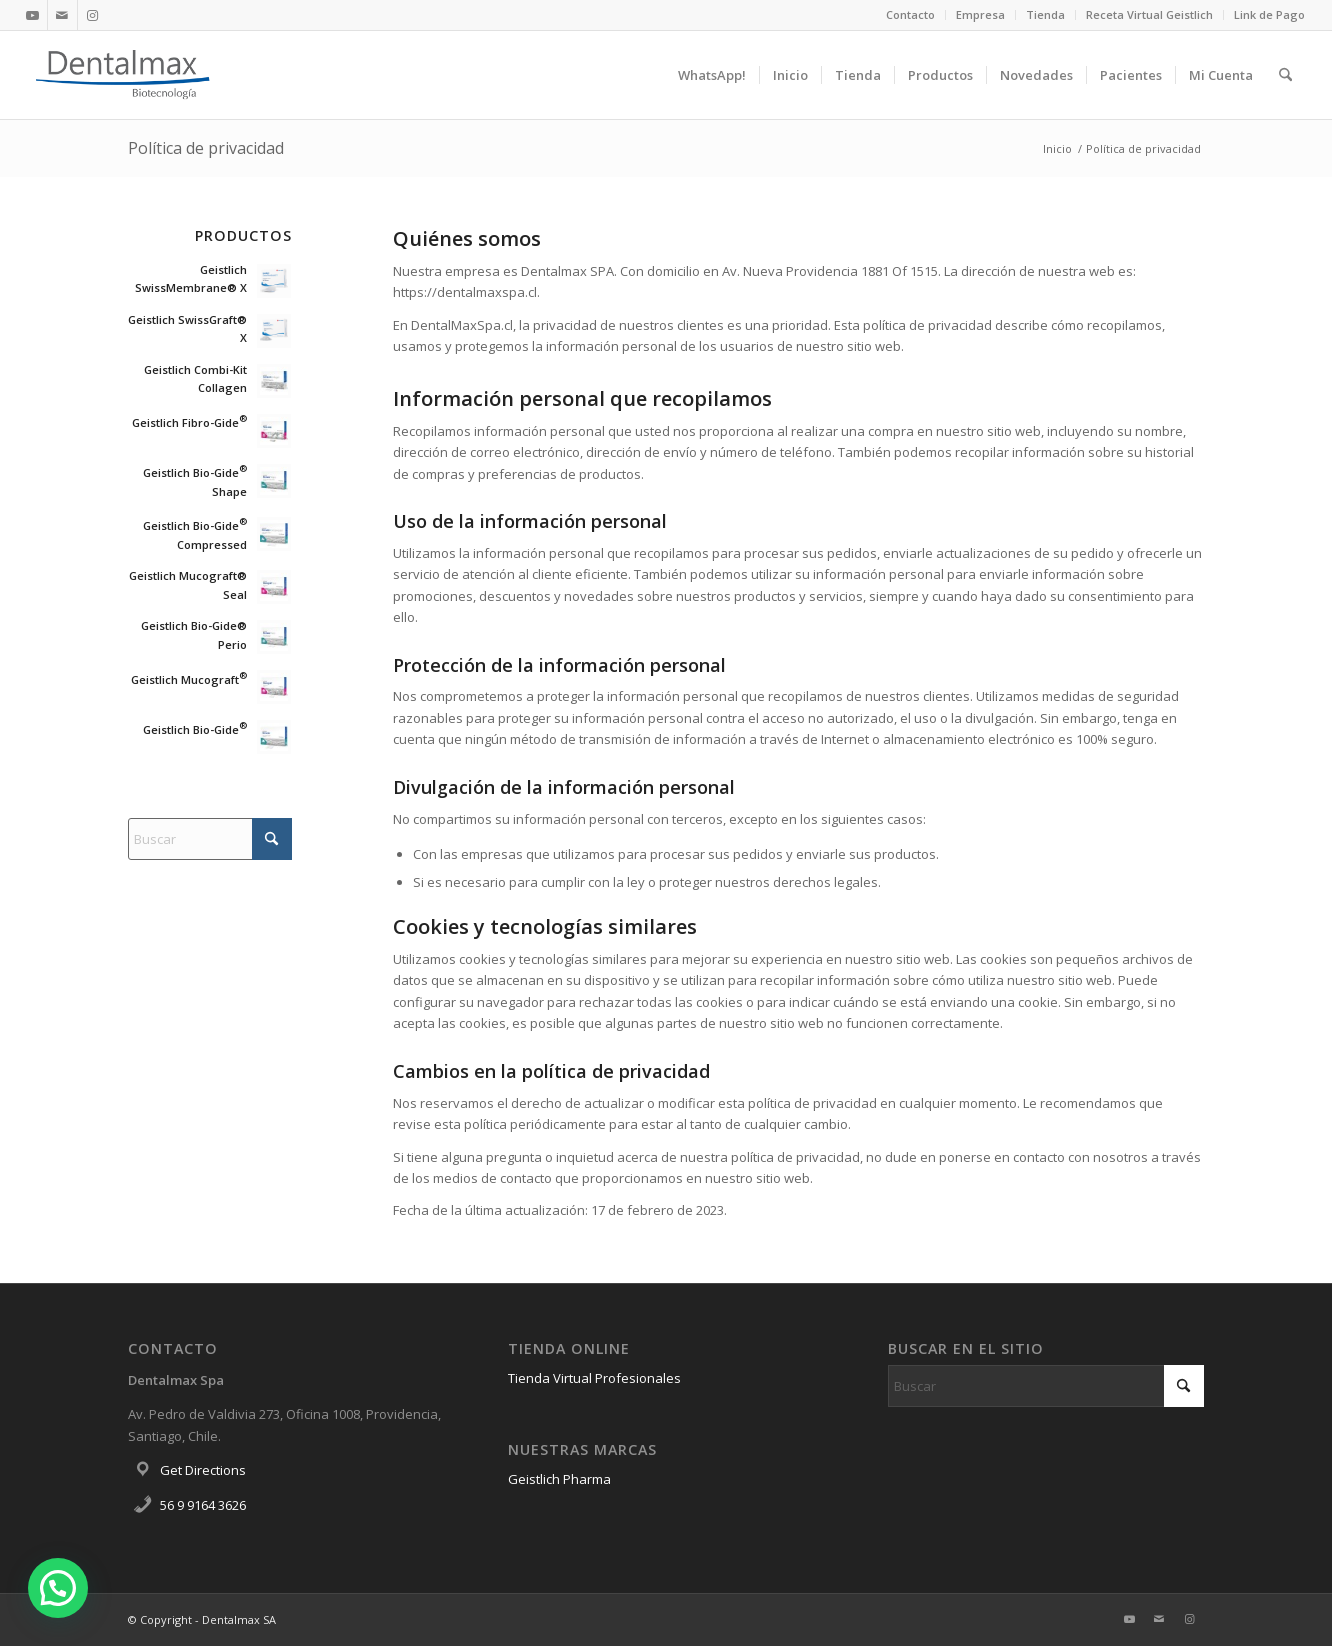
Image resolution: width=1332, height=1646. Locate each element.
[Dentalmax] (123, 75)
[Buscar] (1285, 75)
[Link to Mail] (62, 15)
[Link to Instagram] (93, 15)
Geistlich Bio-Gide (195, 729)
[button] (58, 1588)
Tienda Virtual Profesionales (594, 1378)
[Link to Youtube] (32, 15)
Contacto (910, 14)
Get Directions (203, 1470)
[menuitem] (911, 15)
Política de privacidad (206, 148)
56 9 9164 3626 (203, 1505)
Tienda (1045, 14)
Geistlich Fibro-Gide (189, 422)
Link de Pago (1269, 14)
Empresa (980, 14)
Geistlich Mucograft (189, 679)
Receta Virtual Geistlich (1149, 14)
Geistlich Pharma (559, 1479)
